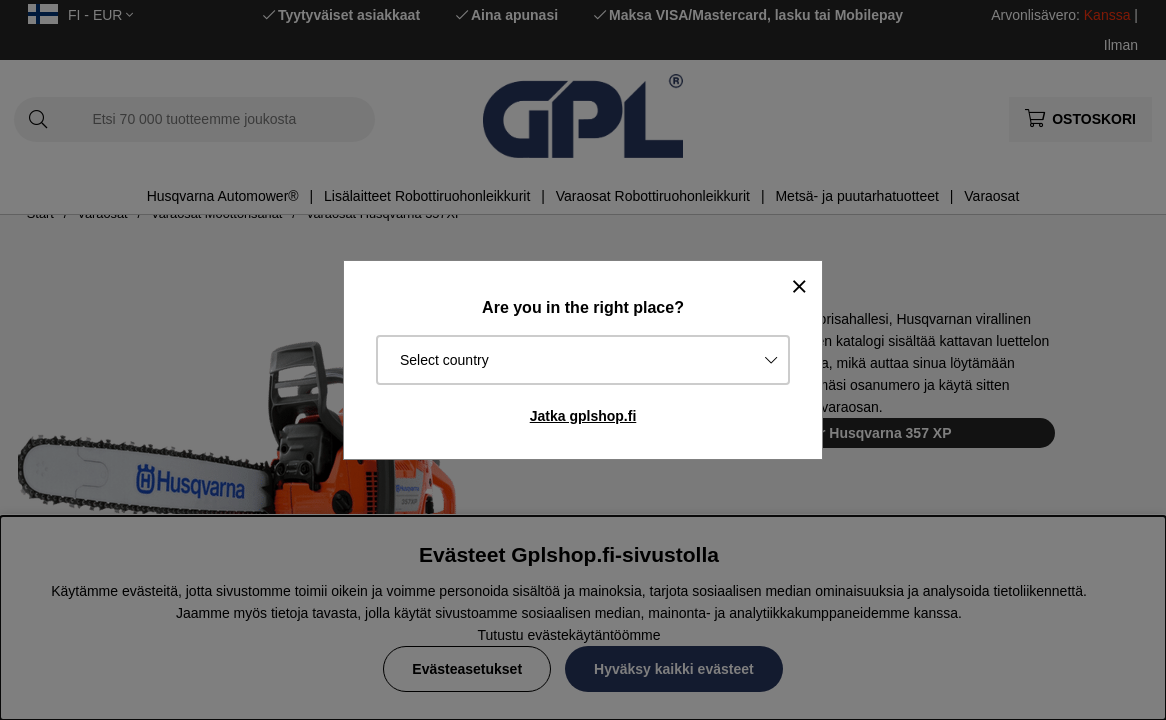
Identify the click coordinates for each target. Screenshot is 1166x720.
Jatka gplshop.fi (583, 416)
